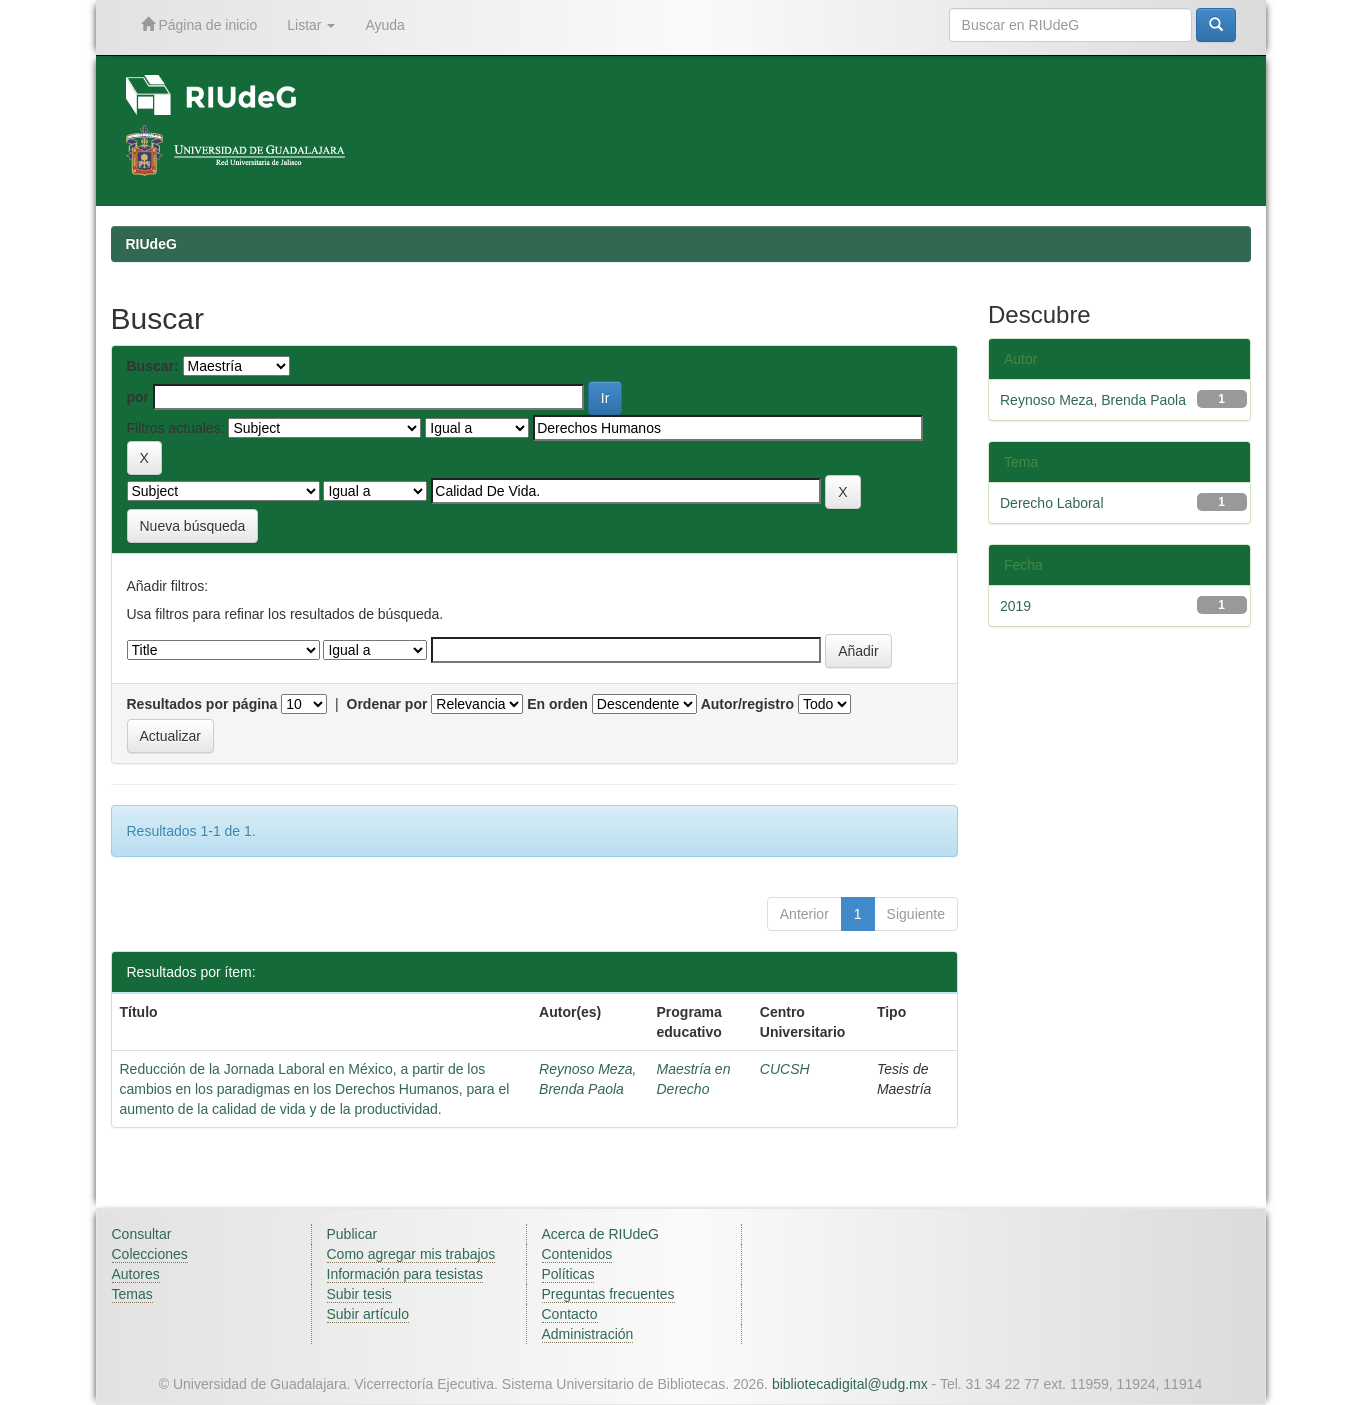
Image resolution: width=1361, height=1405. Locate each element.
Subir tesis (359, 1294)
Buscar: (153, 366)
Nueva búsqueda (193, 526)
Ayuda (384, 25)
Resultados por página (202, 704)
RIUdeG (151, 244)
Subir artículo (368, 1314)
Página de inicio (199, 24)
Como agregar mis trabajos (411, 1254)
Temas (132, 1294)
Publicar (352, 1234)
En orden (557, 704)
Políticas (568, 1274)
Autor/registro (747, 704)
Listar (311, 25)
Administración (588, 1334)
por (138, 397)
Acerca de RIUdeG (601, 1234)
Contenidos (577, 1254)
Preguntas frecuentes (608, 1294)
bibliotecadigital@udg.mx (850, 1384)
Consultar (142, 1234)
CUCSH (785, 1069)
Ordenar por (387, 704)
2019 (1015, 606)
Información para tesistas (405, 1274)
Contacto (570, 1314)
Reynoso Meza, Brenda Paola (1093, 400)
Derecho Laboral (1052, 503)
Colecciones (150, 1254)
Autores (136, 1274)
